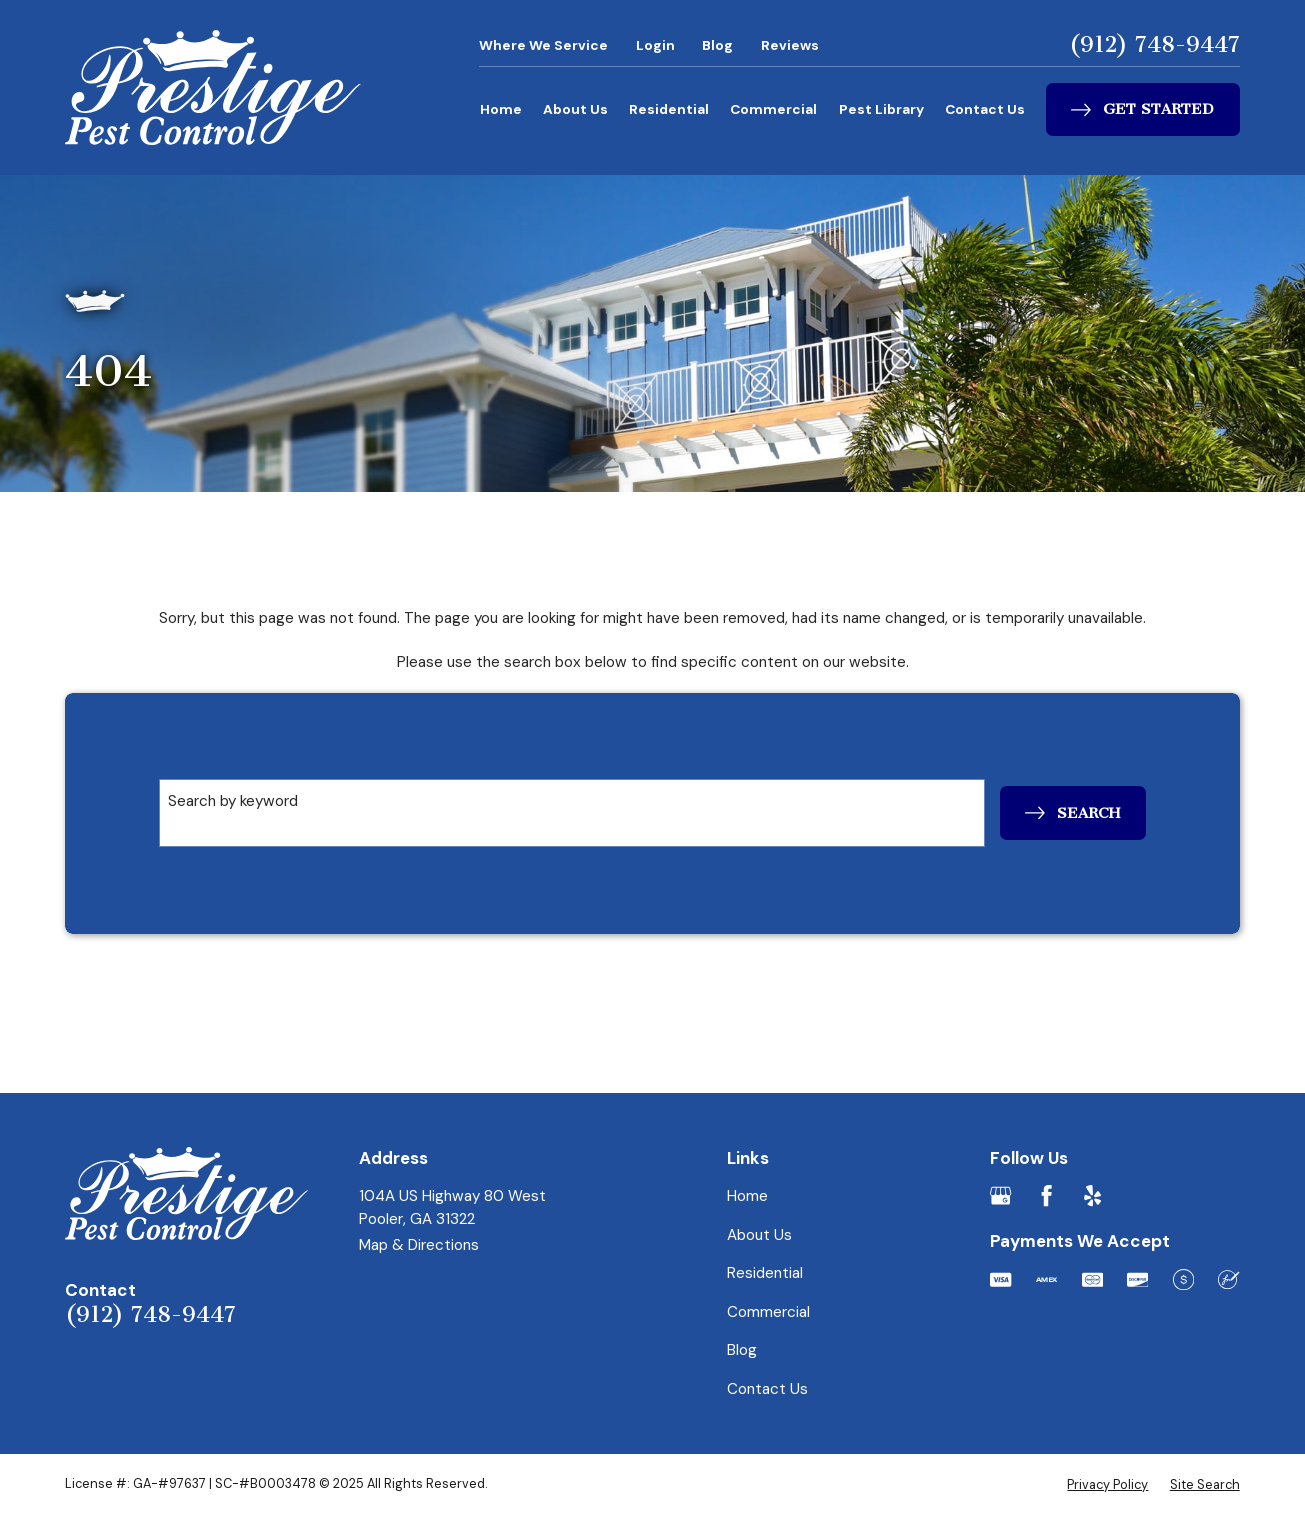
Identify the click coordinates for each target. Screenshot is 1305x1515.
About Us (575, 109)
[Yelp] (1092, 1195)
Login (655, 45)
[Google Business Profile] (1000, 1195)
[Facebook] (1046, 1195)
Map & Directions (419, 1245)
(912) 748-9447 (1154, 45)
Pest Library (881, 109)
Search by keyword (233, 801)
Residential (669, 109)
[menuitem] (1107, 1484)
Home (501, 109)
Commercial (773, 109)
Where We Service (543, 45)
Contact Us (985, 109)
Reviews (790, 45)
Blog (717, 45)
